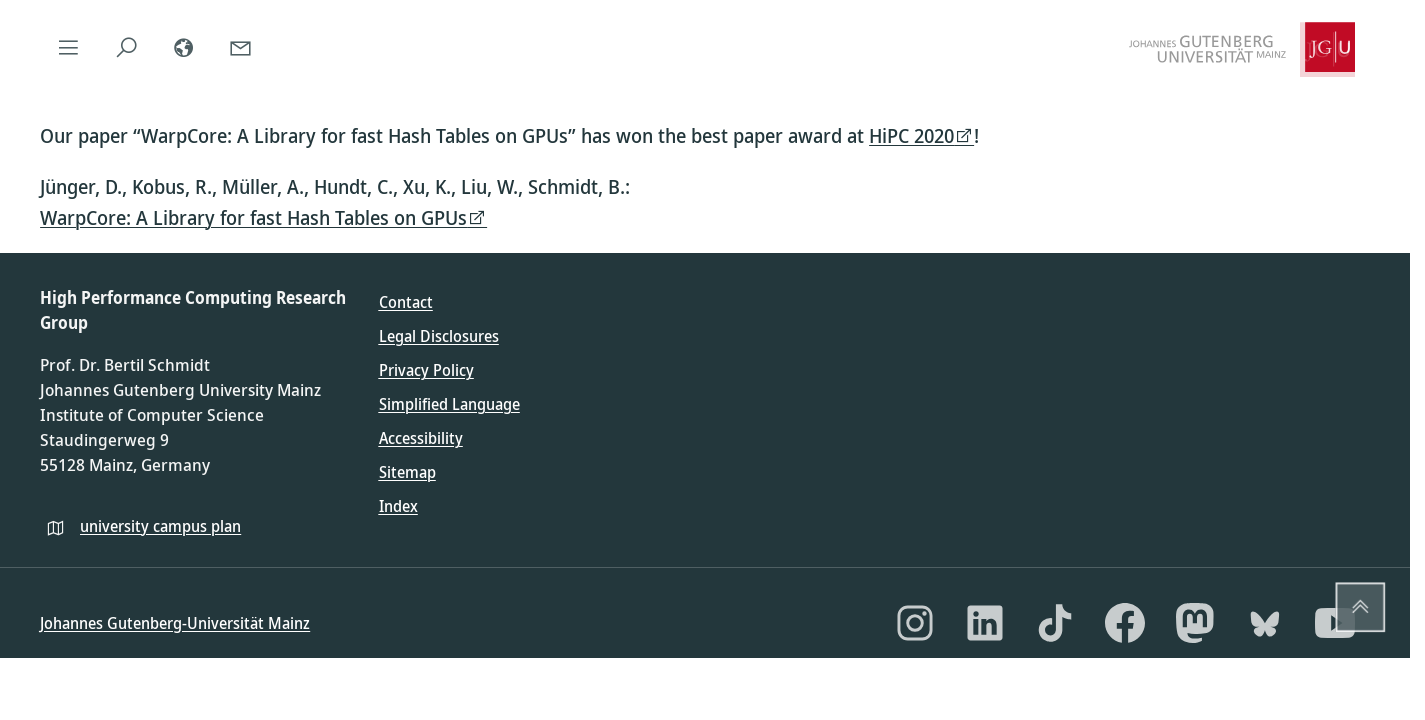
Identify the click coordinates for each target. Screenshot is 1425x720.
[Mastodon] (1195, 623)
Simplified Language (449, 404)
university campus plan (160, 526)
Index (398, 506)
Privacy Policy (426, 370)
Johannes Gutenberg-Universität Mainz (175, 623)
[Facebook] (1125, 623)
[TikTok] (1055, 623)
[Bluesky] (1265, 623)
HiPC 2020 (911, 135)
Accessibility (421, 438)
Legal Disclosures (439, 336)
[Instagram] (915, 623)
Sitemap (407, 472)
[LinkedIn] (985, 623)
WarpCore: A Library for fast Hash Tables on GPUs (253, 217)
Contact (406, 302)
